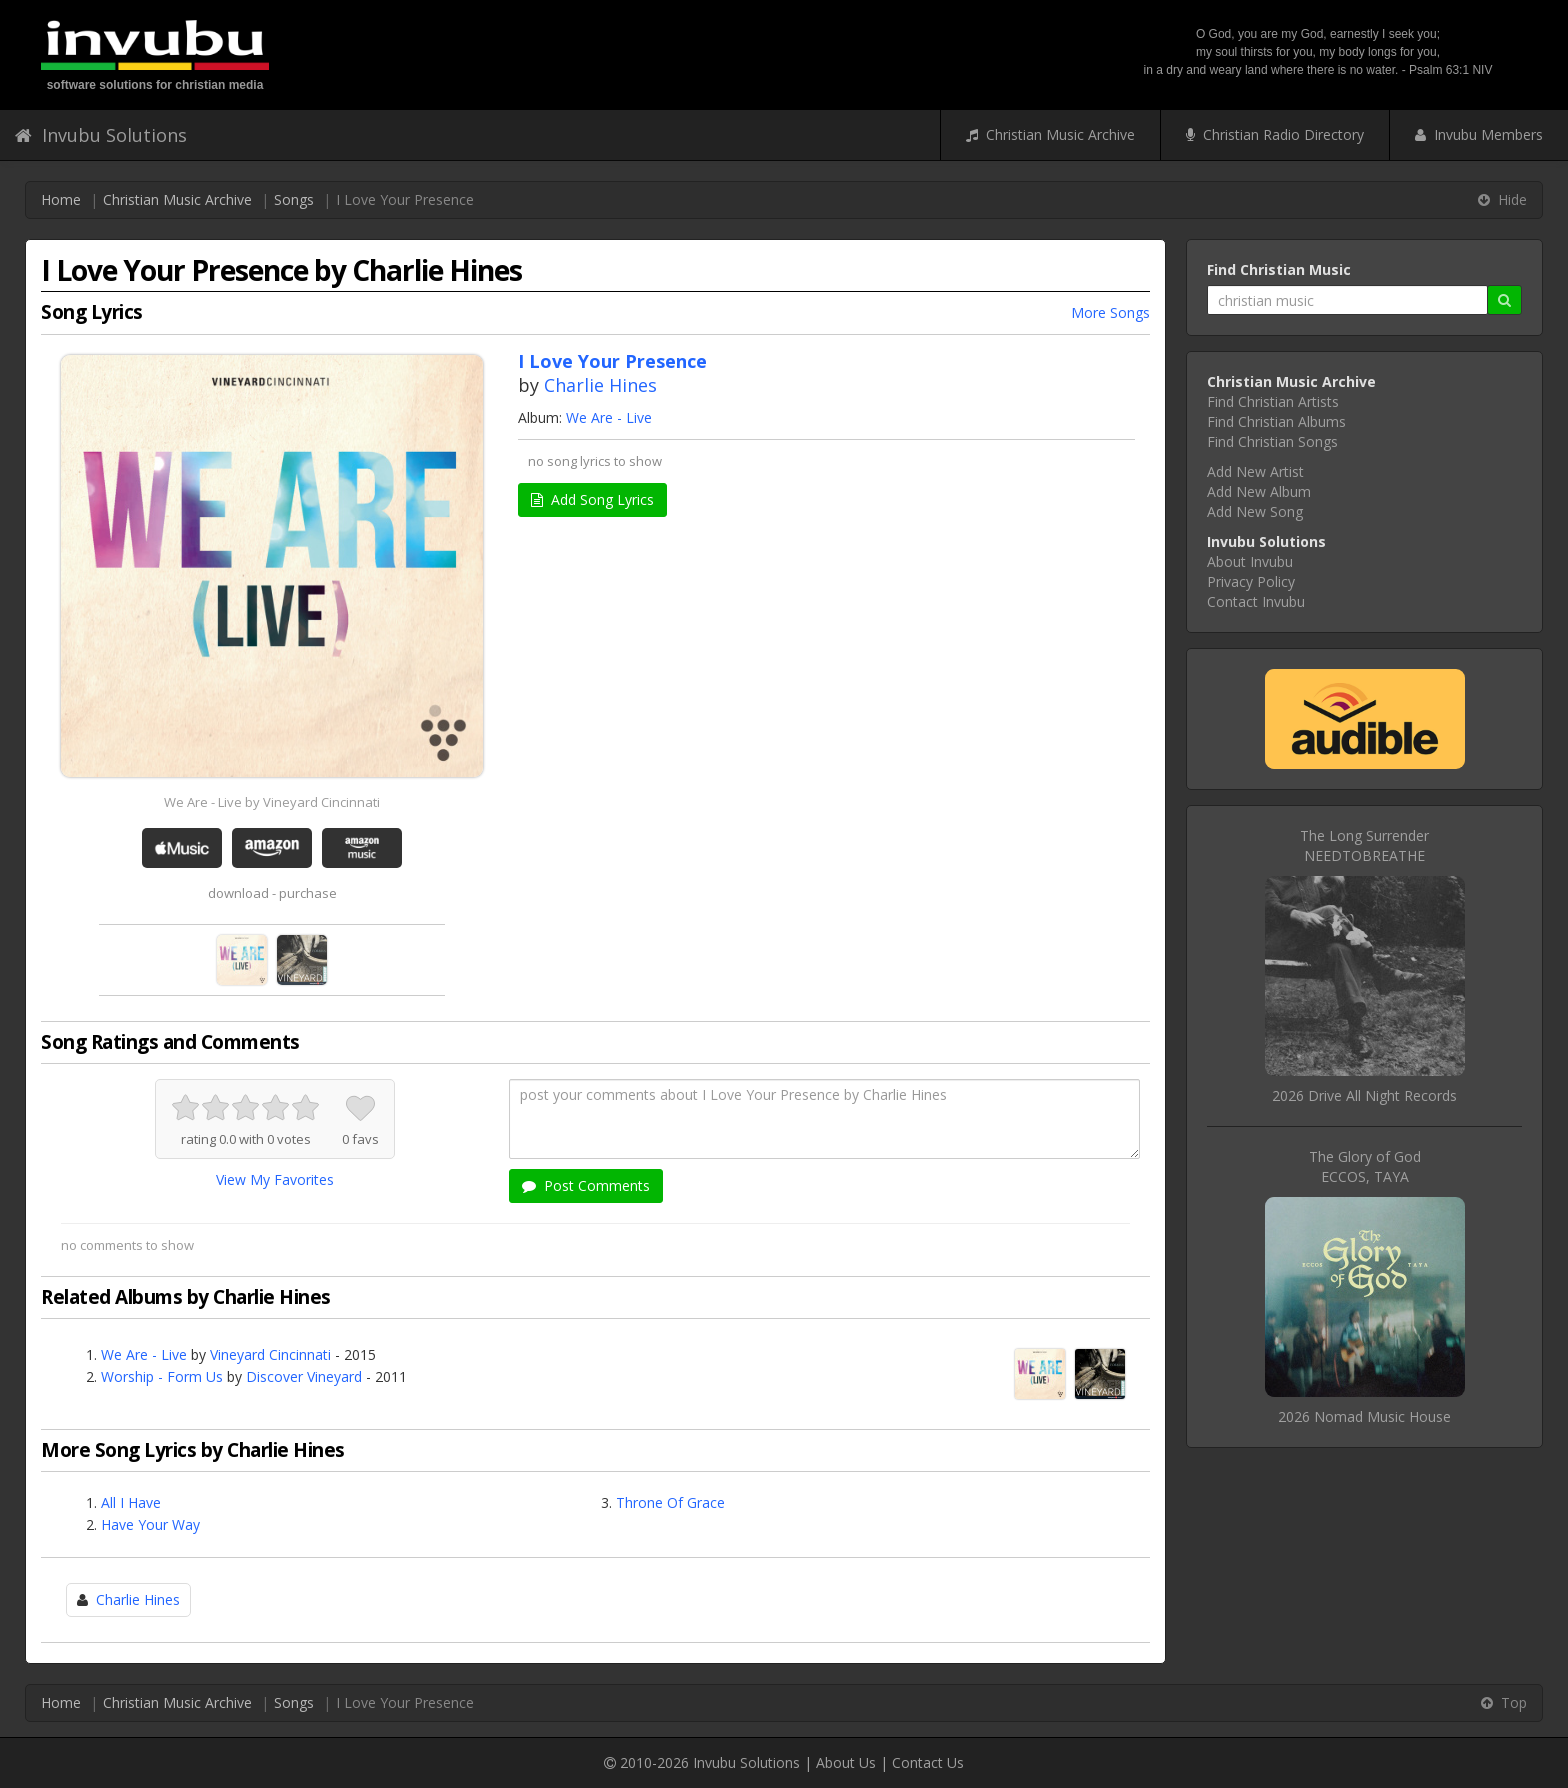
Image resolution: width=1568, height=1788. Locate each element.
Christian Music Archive (1050, 134)
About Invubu (1250, 561)
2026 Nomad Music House (1364, 1416)
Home (61, 199)
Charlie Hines (600, 385)
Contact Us (928, 1762)
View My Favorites (275, 1179)
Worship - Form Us (162, 1376)
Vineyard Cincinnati (270, 1354)
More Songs (1110, 312)
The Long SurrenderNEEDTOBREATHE (1364, 845)
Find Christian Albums (1276, 421)
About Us (846, 1762)
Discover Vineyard (304, 1376)
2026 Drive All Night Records (1364, 1095)
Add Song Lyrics (592, 499)
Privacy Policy (1251, 581)
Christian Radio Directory (1275, 134)
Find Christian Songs (1272, 441)
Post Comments (586, 1185)
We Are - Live (609, 417)
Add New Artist (1255, 471)
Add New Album (1259, 491)
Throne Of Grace (670, 1502)
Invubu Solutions (101, 135)
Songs (294, 199)
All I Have (131, 1502)
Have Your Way (150, 1524)
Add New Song (1255, 511)
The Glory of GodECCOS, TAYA (1365, 1166)
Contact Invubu (1256, 601)
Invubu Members (1479, 134)
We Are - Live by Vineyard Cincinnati (272, 802)
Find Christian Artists (1273, 401)
